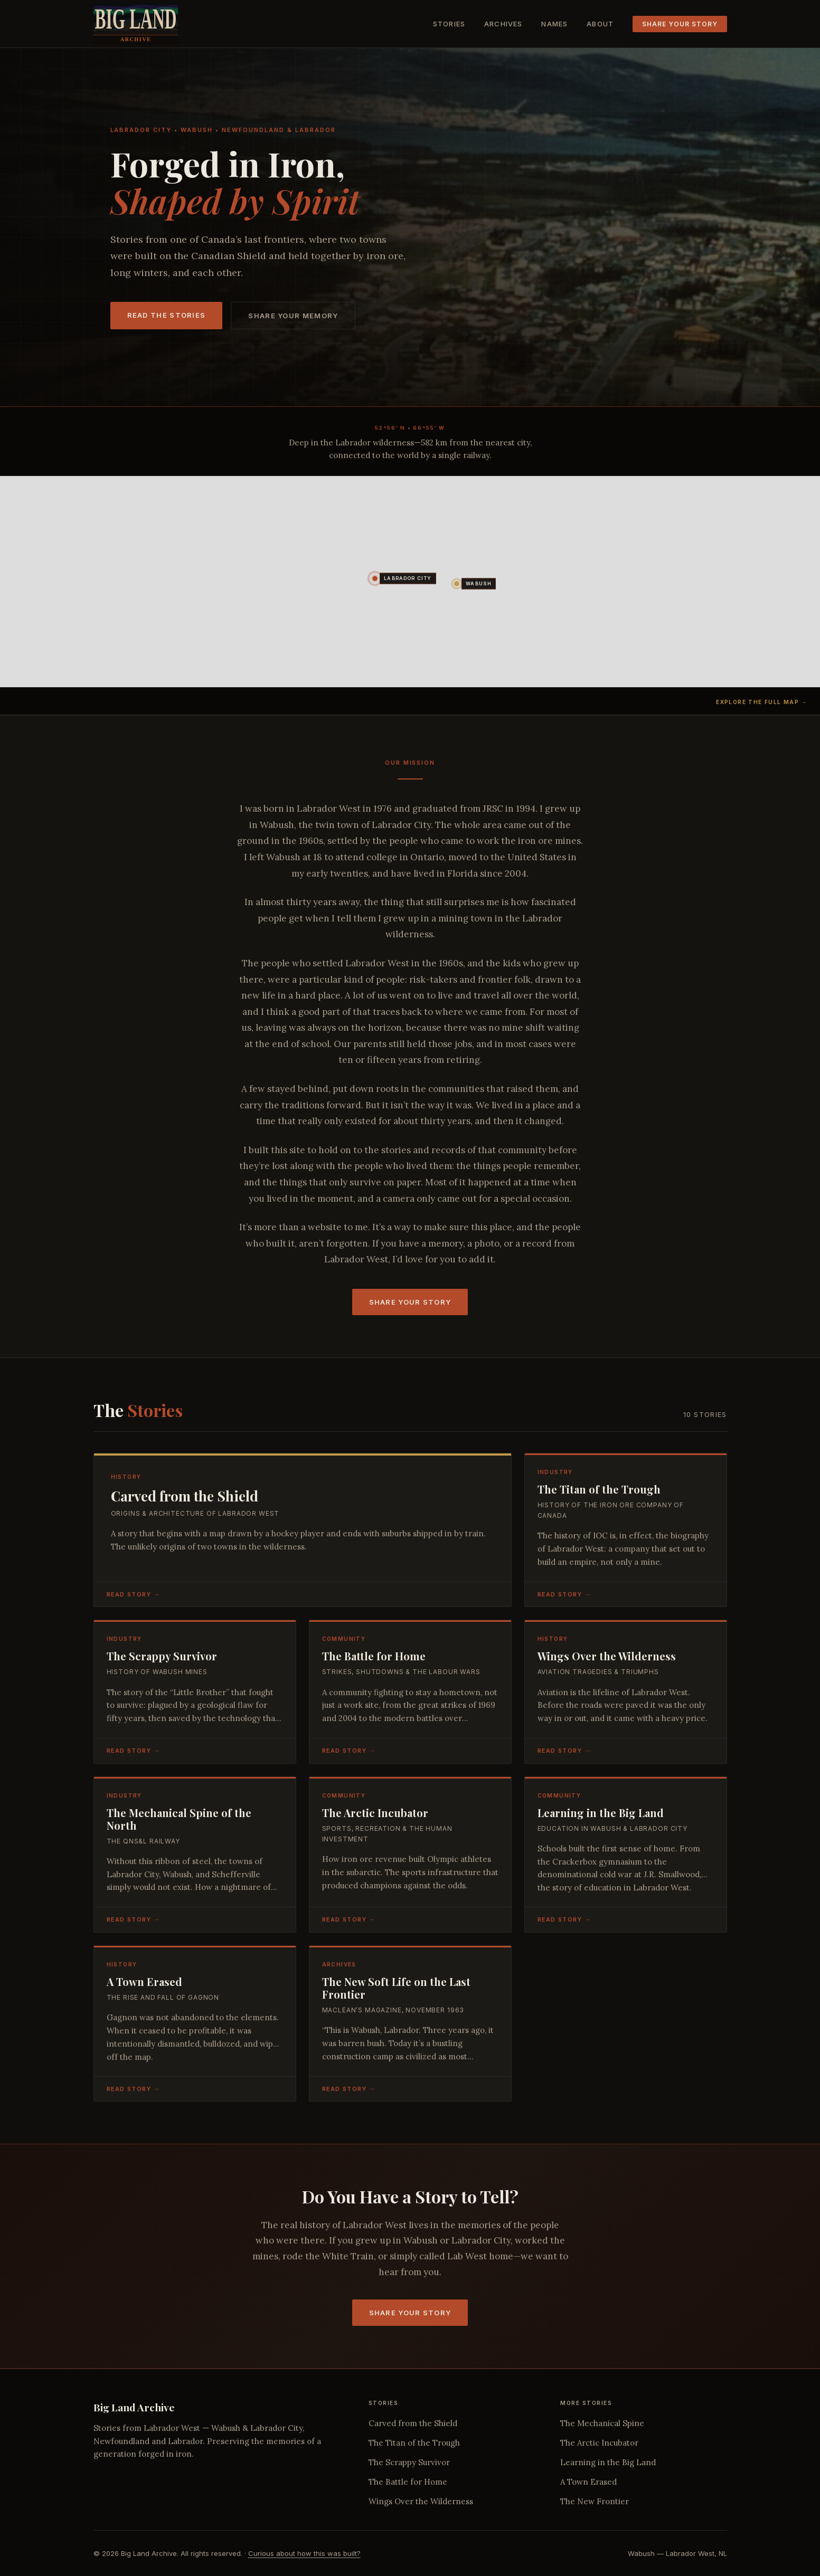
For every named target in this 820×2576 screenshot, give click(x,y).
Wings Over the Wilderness (421, 2501)
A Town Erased (588, 2482)
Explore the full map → (761, 702)
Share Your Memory (293, 315)
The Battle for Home (408, 2482)
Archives (503, 24)
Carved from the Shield (413, 2423)
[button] (375, 578)
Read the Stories (166, 315)
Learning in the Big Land (608, 2462)
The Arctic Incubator (599, 2443)
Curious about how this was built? (304, 2553)
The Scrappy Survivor (409, 2462)
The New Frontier (594, 2501)
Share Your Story (679, 24)
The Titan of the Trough (414, 2443)
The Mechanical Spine (602, 2423)
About (600, 24)
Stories (449, 24)
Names (554, 24)
